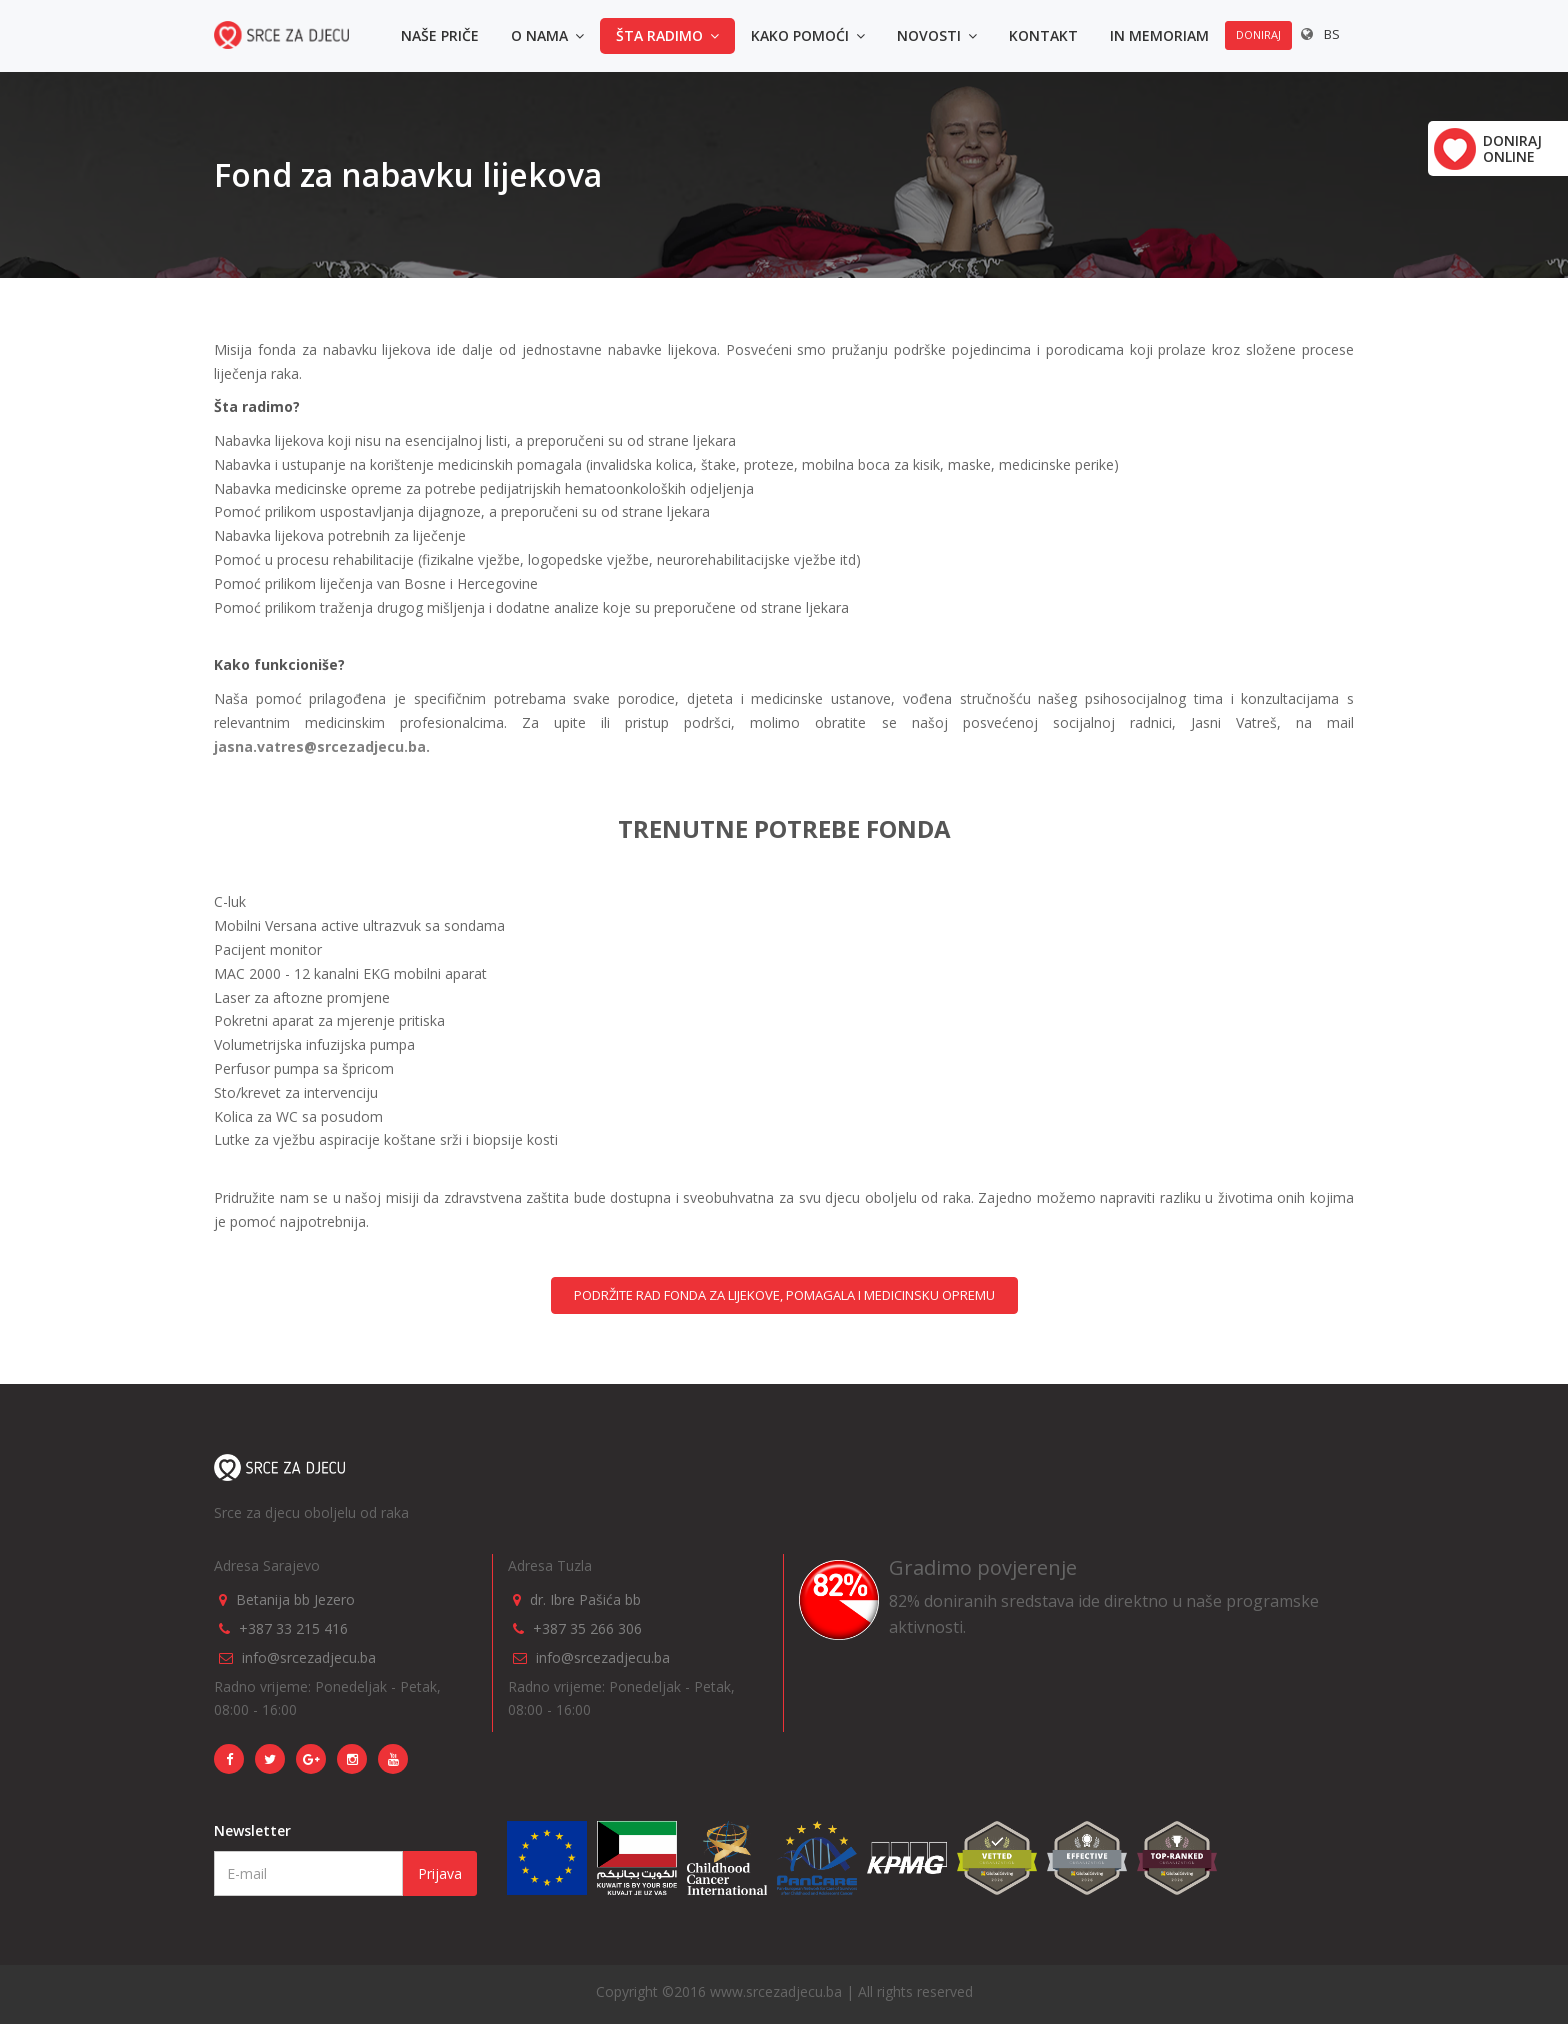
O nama (547, 35)
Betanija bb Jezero (295, 1599)
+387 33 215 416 (293, 1628)
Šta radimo (667, 35)
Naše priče (440, 35)
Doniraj (1258, 34)
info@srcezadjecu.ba (309, 1657)
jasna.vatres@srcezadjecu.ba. (322, 746)
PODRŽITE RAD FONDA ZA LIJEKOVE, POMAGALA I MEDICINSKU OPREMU (784, 1295)
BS (1332, 34)
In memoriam (1159, 35)
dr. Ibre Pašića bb (585, 1599)
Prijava (440, 1873)
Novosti (937, 35)
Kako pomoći (808, 35)
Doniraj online (1512, 148)
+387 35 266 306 (587, 1628)
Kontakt (1043, 35)
